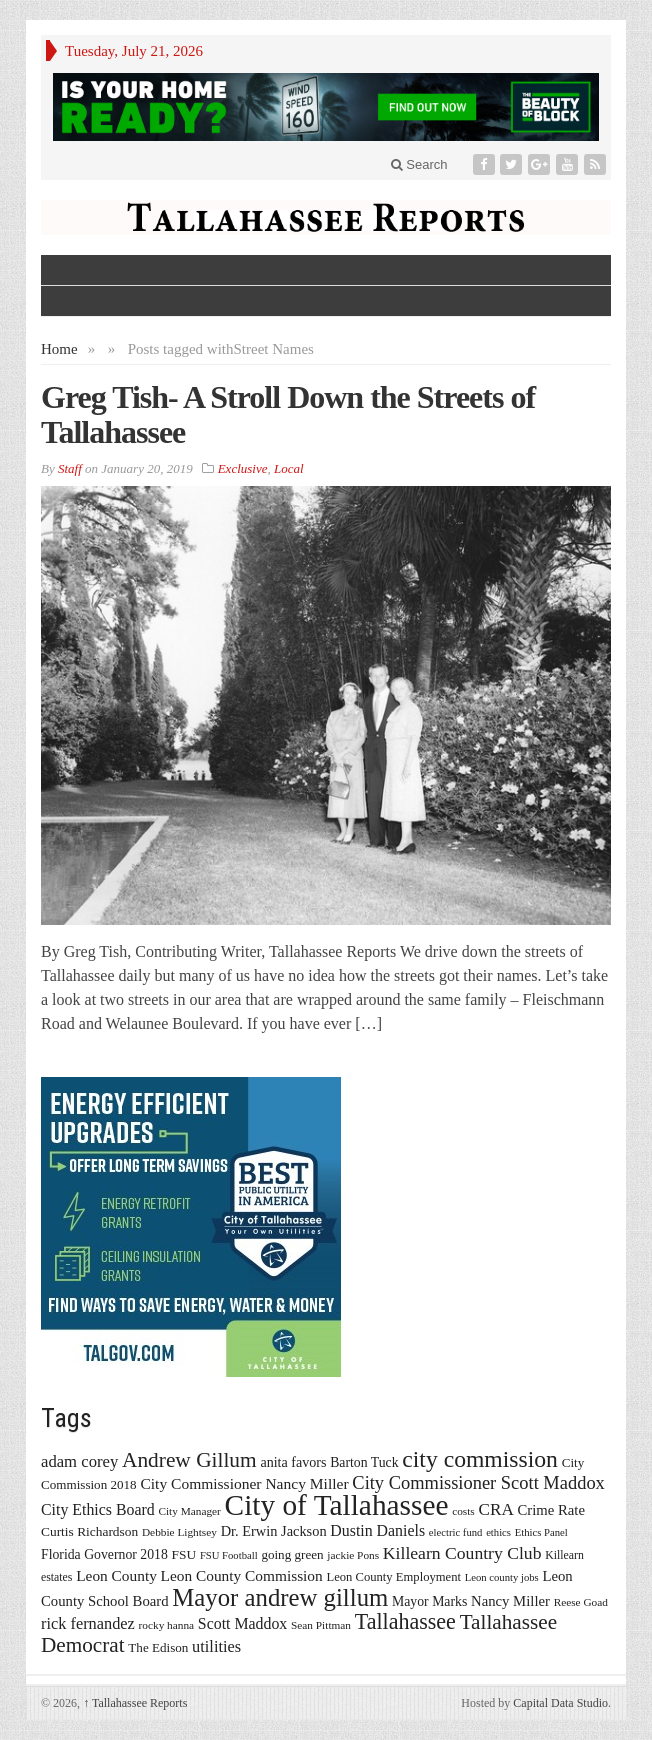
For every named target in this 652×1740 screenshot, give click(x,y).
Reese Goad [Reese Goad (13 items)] (581, 1602)
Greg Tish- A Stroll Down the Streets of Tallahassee (288, 414)
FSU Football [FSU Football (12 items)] (229, 1555)
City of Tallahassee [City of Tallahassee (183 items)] (337, 1505)
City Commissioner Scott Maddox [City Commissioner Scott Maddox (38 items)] (478, 1483)
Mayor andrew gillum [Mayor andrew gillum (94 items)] (280, 1597)
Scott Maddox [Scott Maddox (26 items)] (242, 1623)
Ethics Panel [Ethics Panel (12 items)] (541, 1532)
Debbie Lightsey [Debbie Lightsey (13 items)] (179, 1532)
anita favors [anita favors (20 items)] (293, 1462)
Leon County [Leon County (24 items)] (116, 1575)
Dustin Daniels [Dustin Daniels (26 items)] (377, 1530)
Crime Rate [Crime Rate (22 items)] (551, 1510)
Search (419, 164)
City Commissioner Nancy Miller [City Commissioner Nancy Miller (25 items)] (244, 1483)
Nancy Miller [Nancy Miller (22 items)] (510, 1601)
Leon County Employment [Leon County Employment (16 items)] (393, 1577)
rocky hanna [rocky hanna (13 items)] (167, 1625)
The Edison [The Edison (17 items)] (158, 1647)
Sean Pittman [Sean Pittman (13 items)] (321, 1625)
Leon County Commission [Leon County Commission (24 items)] (242, 1575)
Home (59, 349)
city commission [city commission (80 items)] (480, 1459)
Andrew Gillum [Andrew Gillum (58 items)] (189, 1460)
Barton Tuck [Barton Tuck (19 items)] (364, 1462)
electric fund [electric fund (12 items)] (456, 1532)
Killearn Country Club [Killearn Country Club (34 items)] (462, 1553)
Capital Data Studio (560, 1703)
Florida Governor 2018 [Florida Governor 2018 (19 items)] (104, 1554)
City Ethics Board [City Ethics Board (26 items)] (98, 1509)
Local (289, 468)
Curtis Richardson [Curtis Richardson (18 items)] (89, 1531)
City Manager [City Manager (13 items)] (189, 1511)
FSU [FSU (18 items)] (184, 1554)
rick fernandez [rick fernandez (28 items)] (88, 1623)
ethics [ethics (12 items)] (498, 1532)
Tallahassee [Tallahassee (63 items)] (405, 1621)
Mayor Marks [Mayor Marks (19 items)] (429, 1601)
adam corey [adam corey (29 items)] (79, 1461)
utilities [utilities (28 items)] (216, 1646)
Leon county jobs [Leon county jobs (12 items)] (502, 1577)
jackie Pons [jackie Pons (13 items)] (353, 1555)
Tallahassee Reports (135, 1703)
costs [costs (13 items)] (463, 1511)
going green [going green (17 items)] (292, 1554)
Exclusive (243, 468)
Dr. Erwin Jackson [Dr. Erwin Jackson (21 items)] (274, 1531)
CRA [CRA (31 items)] (496, 1509)
